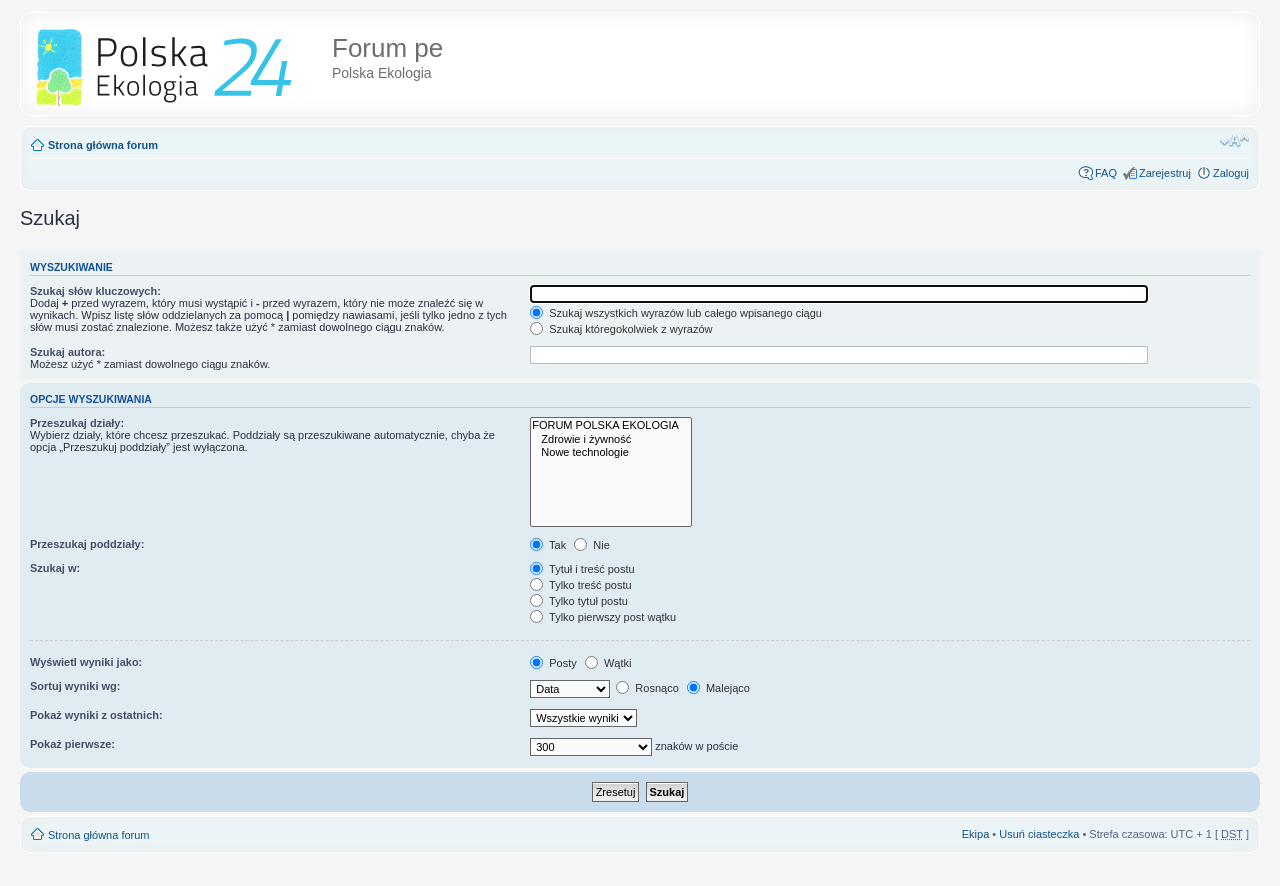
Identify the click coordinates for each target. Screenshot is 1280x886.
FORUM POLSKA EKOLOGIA (611, 425)
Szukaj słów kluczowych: (95, 291)
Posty (553, 663)
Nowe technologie (611, 452)
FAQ (1106, 173)
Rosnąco (647, 688)
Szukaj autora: (67, 352)
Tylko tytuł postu (579, 601)
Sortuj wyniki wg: (75, 686)
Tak (548, 545)
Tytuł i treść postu (582, 569)
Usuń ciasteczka (1039, 834)
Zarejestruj (1165, 173)
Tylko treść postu (580, 585)
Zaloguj (1231, 173)
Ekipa (976, 834)
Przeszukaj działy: (77, 423)
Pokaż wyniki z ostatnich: (96, 715)
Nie (592, 545)
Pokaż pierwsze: (72, 744)
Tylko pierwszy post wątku (603, 617)
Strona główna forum (103, 145)
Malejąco (718, 688)
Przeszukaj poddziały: (87, 544)
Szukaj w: (55, 568)
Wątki (608, 663)
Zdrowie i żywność (611, 439)
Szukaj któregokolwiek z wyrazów (621, 329)
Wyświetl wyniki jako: (86, 662)
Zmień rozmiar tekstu (1234, 141)
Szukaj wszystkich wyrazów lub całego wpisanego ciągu (676, 313)
